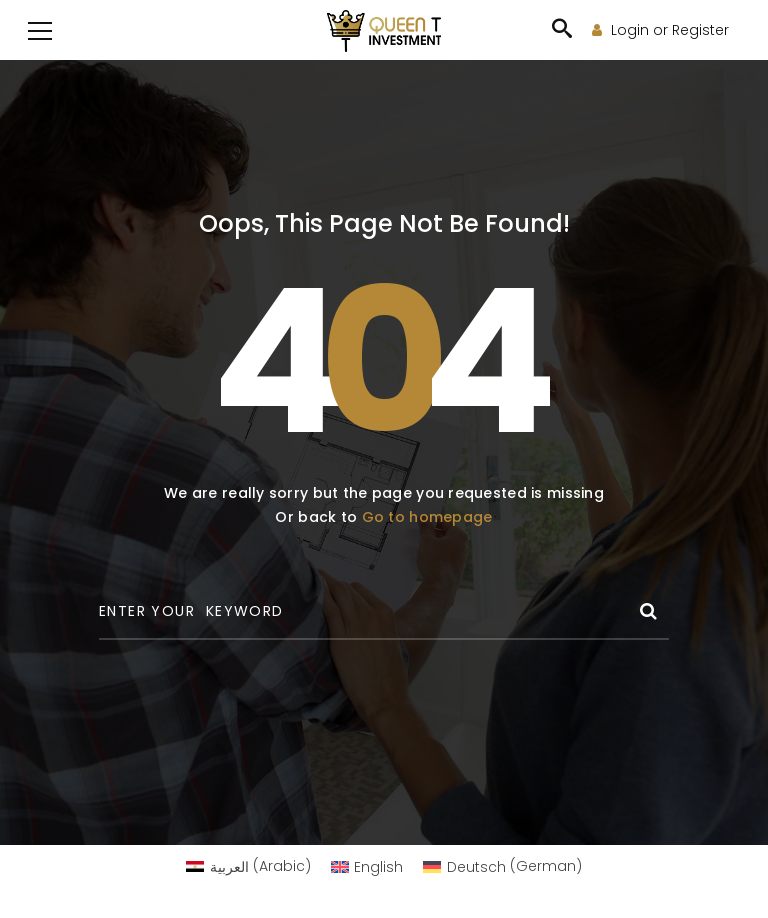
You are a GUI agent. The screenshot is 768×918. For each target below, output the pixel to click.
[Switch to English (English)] (367, 866)
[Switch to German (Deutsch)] (502, 866)
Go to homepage (427, 517)
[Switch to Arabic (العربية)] (248, 866)
